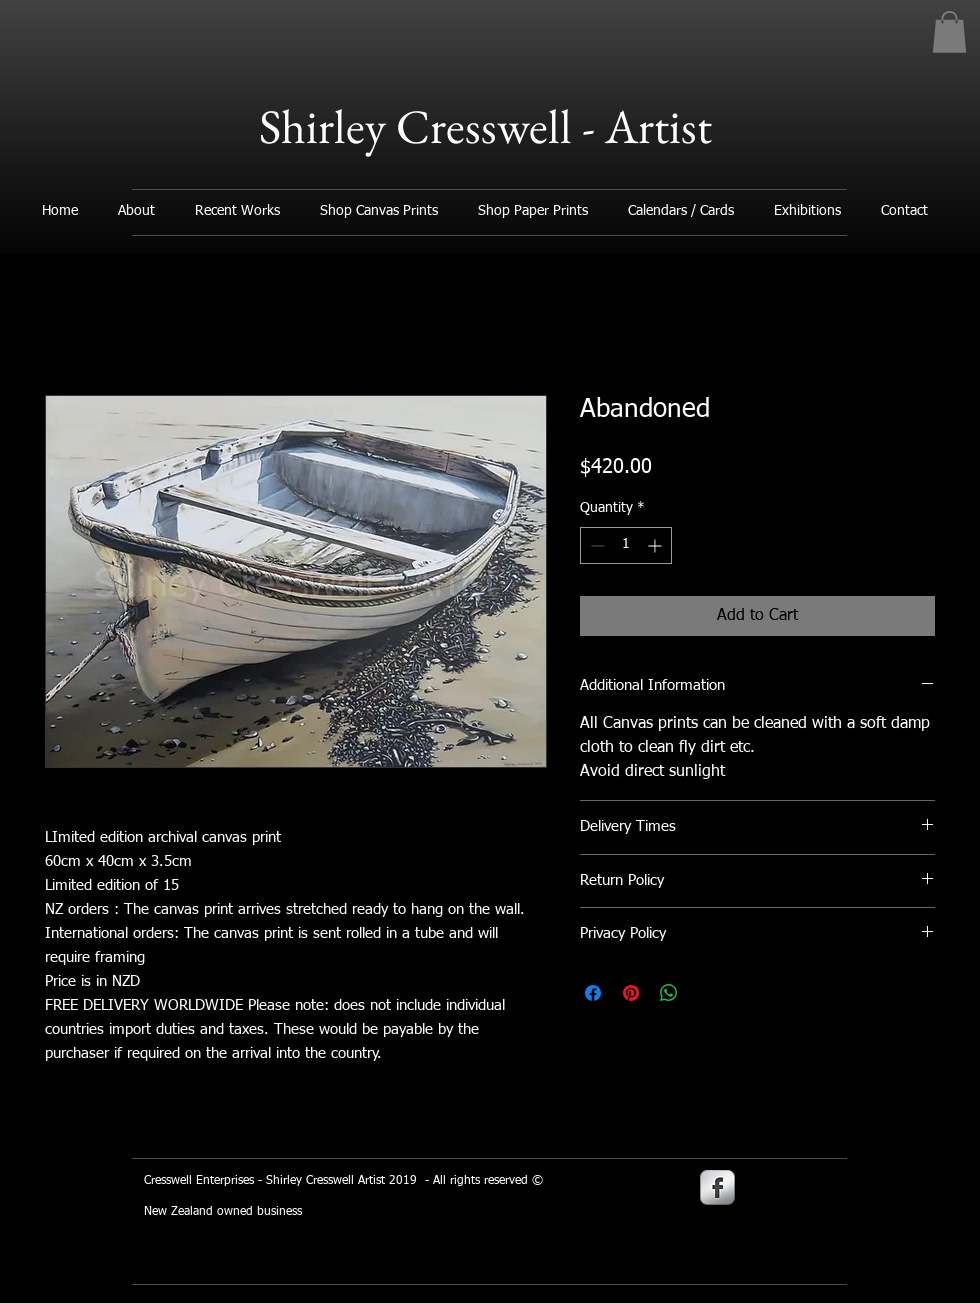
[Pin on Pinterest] (631, 993)
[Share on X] (707, 993)
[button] (949, 32)
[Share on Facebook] (593, 993)
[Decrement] (595, 545)
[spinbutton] (626, 545)
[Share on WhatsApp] (669, 993)
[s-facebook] (717, 1187)
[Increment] (656, 545)
